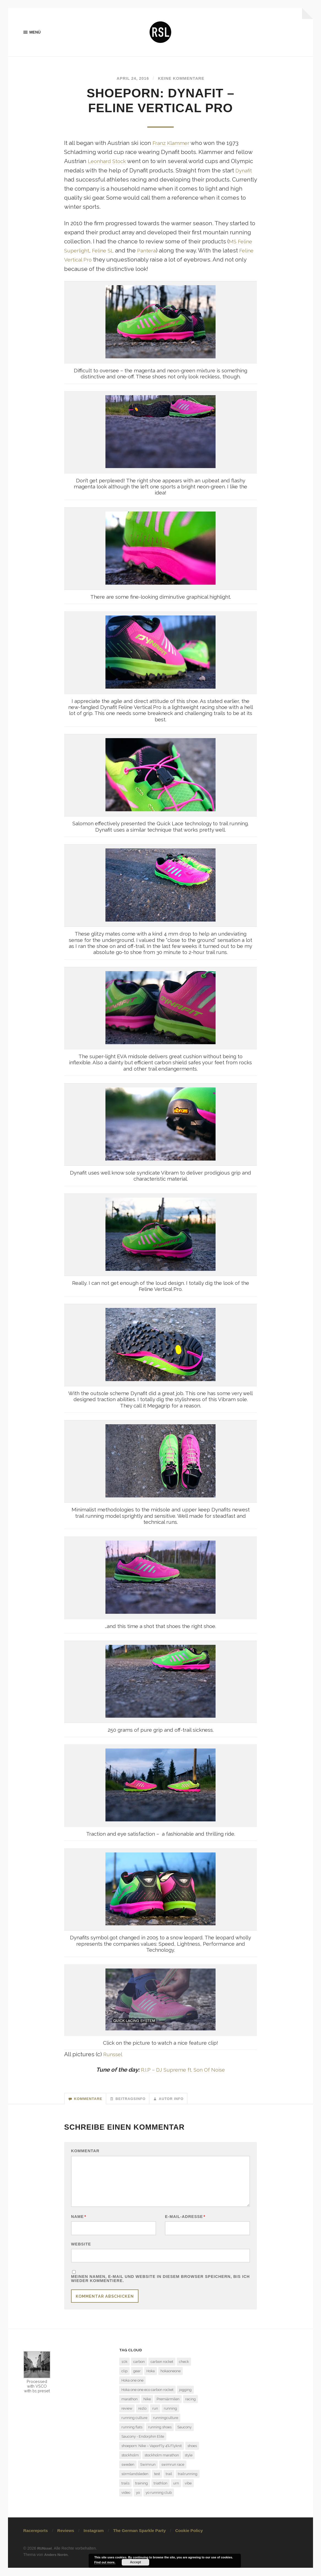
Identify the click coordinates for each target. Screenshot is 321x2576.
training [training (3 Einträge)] (141, 2492)
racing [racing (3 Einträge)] (190, 2407)
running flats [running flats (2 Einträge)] (131, 2436)
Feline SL (107, 251)
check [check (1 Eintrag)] (184, 2370)
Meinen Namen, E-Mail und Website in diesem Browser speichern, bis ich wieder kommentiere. (160, 2287)
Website (81, 2251)
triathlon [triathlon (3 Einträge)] (160, 2492)
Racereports (35, 2539)
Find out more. (104, 2562)
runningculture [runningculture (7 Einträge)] (165, 2426)
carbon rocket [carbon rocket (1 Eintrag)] (162, 2370)
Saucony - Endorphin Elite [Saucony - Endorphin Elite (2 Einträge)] (142, 2445)
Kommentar (85, 2154)
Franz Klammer (173, 144)
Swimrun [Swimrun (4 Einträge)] (148, 2473)
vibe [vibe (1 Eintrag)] (188, 2492)
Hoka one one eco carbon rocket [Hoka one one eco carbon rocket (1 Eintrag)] (147, 2398)
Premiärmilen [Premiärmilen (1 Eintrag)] (168, 2407)
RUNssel (45, 2557)
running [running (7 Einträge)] (170, 2417)
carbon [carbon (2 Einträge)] (139, 2370)
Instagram (94, 2539)
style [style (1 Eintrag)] (188, 2464)
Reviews (65, 2539)
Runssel (114, 2055)
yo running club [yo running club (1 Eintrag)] (159, 2501)
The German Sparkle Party (139, 2539)
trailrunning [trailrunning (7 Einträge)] (187, 2482)
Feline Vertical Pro (88, 261)
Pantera (153, 251)
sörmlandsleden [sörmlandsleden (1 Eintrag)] (134, 2482)
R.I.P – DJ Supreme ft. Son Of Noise (183, 2071)
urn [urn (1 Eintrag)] (176, 2492)
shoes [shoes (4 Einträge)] (192, 2454)
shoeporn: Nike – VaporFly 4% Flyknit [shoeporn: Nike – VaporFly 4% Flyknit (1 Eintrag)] (151, 2454)
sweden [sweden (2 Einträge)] (127, 2473)
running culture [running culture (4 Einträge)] (134, 2426)
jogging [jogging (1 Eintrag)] (185, 2398)
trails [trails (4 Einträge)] (125, 2492)
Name (78, 2223)
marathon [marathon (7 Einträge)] (129, 2407)
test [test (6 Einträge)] (157, 2482)
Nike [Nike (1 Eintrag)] (147, 2407)
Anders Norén (57, 2563)
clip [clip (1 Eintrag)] (124, 2379)
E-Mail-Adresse (185, 2223)
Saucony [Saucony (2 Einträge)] (184, 2436)
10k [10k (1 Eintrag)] (124, 2370)
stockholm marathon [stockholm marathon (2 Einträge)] (162, 2464)
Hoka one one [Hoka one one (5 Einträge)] (132, 2389)
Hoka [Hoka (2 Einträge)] (150, 2379)
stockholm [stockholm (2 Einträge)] (130, 2464)
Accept (135, 2562)
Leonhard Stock (109, 162)
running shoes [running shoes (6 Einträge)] (160, 2436)
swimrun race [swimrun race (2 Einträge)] (172, 2473)
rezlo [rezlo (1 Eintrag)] (142, 2417)
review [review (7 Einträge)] (126, 2417)
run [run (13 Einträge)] (155, 2417)
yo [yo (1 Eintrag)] (138, 2501)
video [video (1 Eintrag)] (125, 2501)
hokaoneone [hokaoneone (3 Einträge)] (171, 2379)
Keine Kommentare (183, 79)
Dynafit (244, 171)
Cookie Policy (189, 2539)
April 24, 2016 (130, 79)
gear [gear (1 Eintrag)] (137, 2379)
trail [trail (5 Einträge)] (169, 2482)
